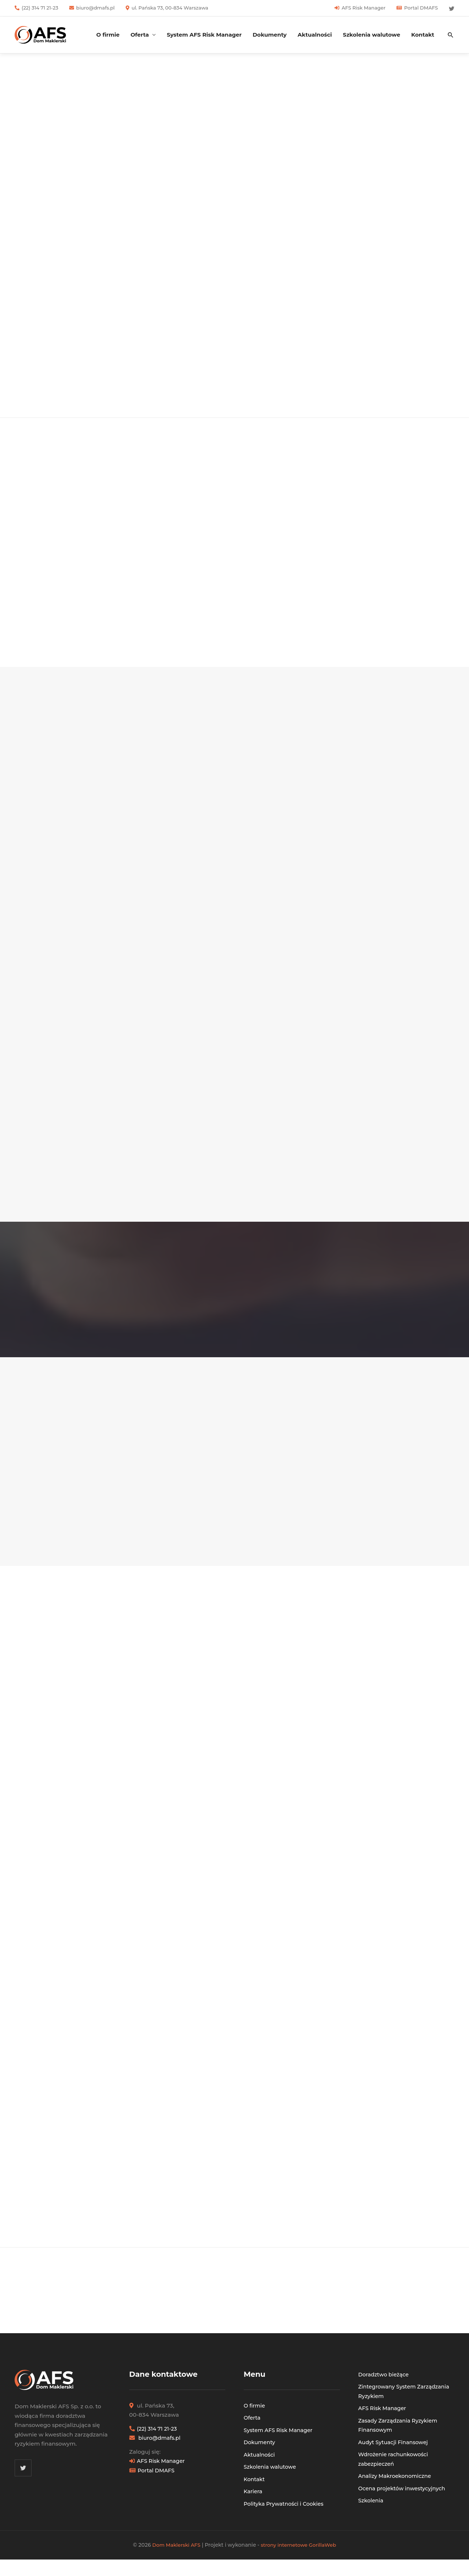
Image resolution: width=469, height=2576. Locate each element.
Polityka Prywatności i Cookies (286, 2513)
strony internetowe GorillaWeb (300, 2554)
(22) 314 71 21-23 (40, 8)
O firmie (107, 34)
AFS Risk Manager (363, 8)
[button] (450, 34)
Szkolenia (371, 2510)
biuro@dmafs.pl (95, 8)
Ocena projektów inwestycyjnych (404, 2498)
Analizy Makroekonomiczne (396, 2486)
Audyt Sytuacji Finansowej (395, 2452)
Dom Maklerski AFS (174, 2554)
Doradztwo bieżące (384, 2384)
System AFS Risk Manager (204, 34)
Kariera (253, 2501)
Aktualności (315, 34)
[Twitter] (451, 8)
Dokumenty (269, 34)
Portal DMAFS (421, 8)
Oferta (139, 34)
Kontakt (422, 34)
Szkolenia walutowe (371, 34)
